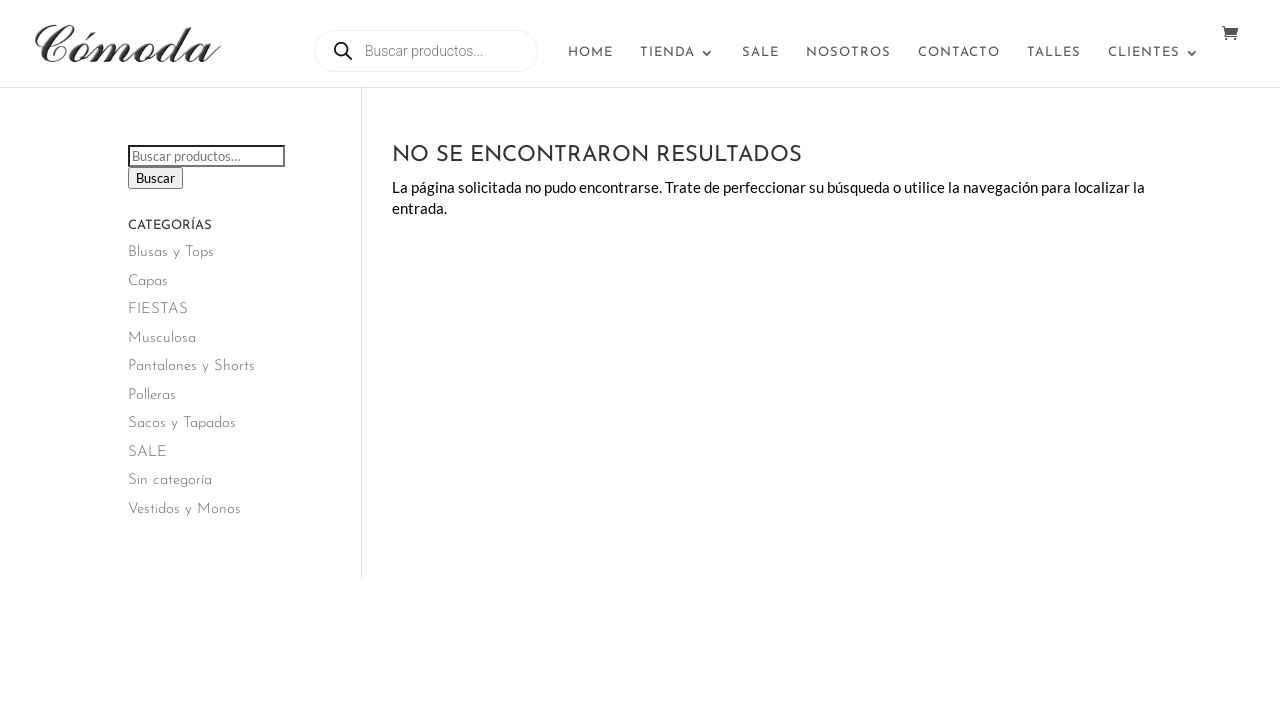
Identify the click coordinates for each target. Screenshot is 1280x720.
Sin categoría (170, 480)
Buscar (155, 178)
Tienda (667, 52)
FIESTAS (158, 309)
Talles (1054, 52)
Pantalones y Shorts (191, 366)
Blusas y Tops (171, 252)
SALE (760, 52)
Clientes (1144, 52)
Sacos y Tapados (182, 423)
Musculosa (162, 338)
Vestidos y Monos (184, 509)
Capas (148, 281)
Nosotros (848, 52)
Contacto (959, 52)
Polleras (152, 395)
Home (590, 52)
